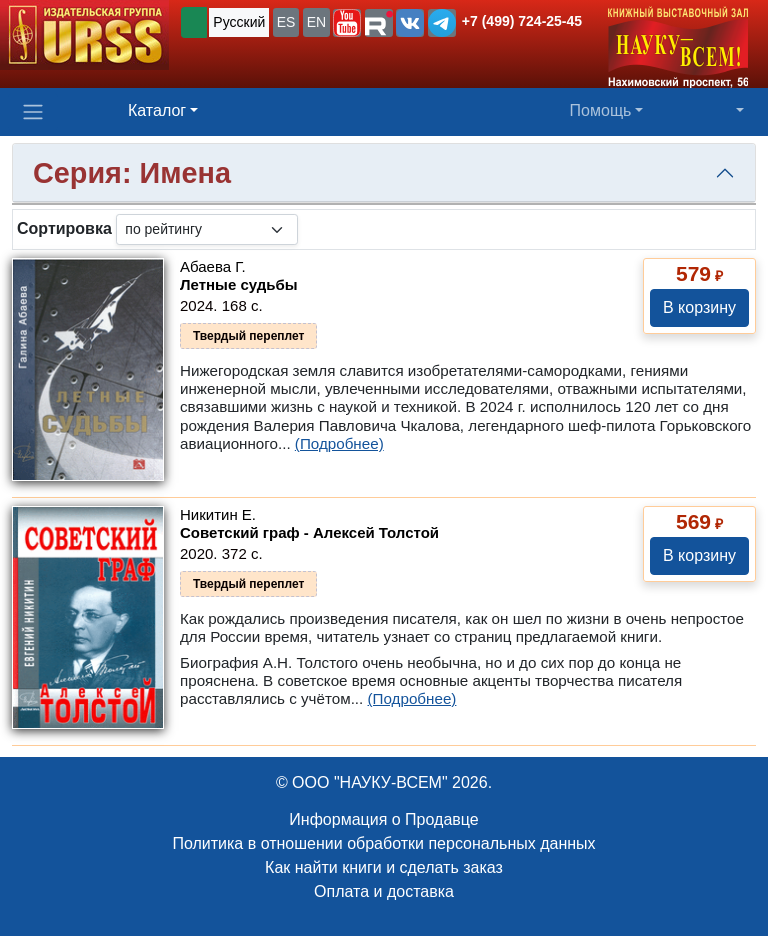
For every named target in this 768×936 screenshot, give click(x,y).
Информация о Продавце (383, 819)
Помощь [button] (601, 110)
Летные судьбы (239, 284)
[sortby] (207, 229)
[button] (347, 23)
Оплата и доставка (384, 891)
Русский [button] (239, 22)
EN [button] (316, 22)
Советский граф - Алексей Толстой (309, 532)
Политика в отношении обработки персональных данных (383, 843)
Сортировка (64, 228)
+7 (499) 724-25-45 (522, 21)
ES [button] (286, 22)
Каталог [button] (157, 110)
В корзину (699, 307)
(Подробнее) (339, 443)
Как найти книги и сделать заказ (384, 867)
